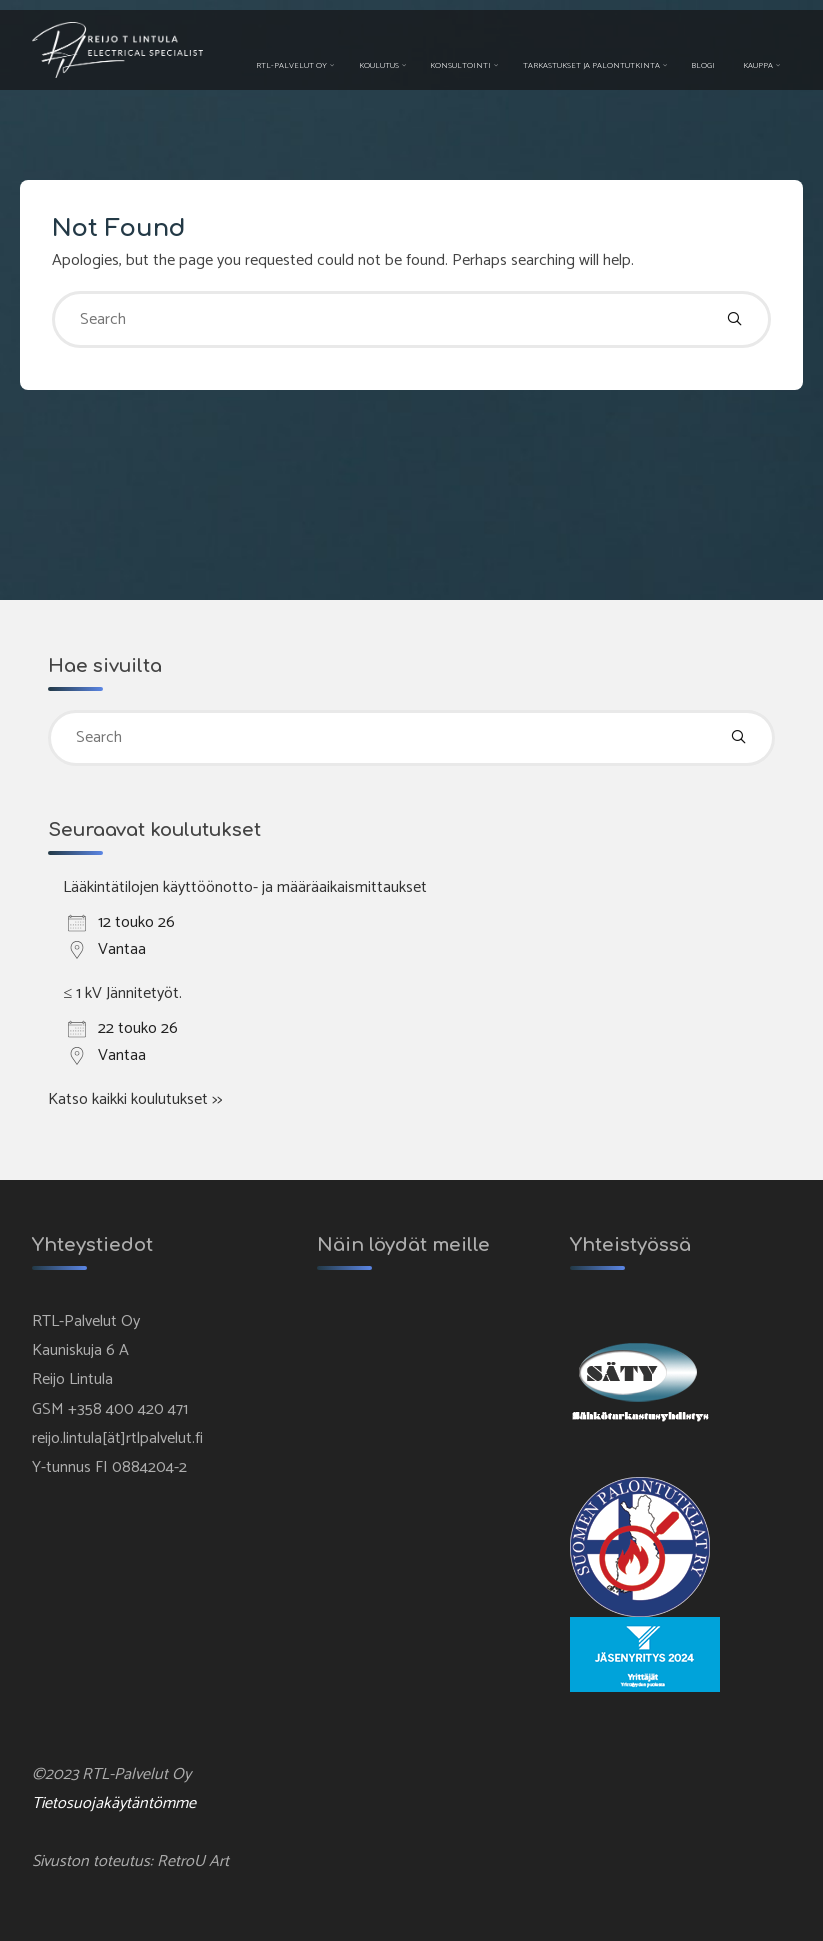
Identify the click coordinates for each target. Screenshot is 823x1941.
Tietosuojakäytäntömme (114, 1803)
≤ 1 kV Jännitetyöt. (122, 993)
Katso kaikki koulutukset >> (135, 1099)
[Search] (734, 319)
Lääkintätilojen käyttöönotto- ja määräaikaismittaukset (245, 887)
